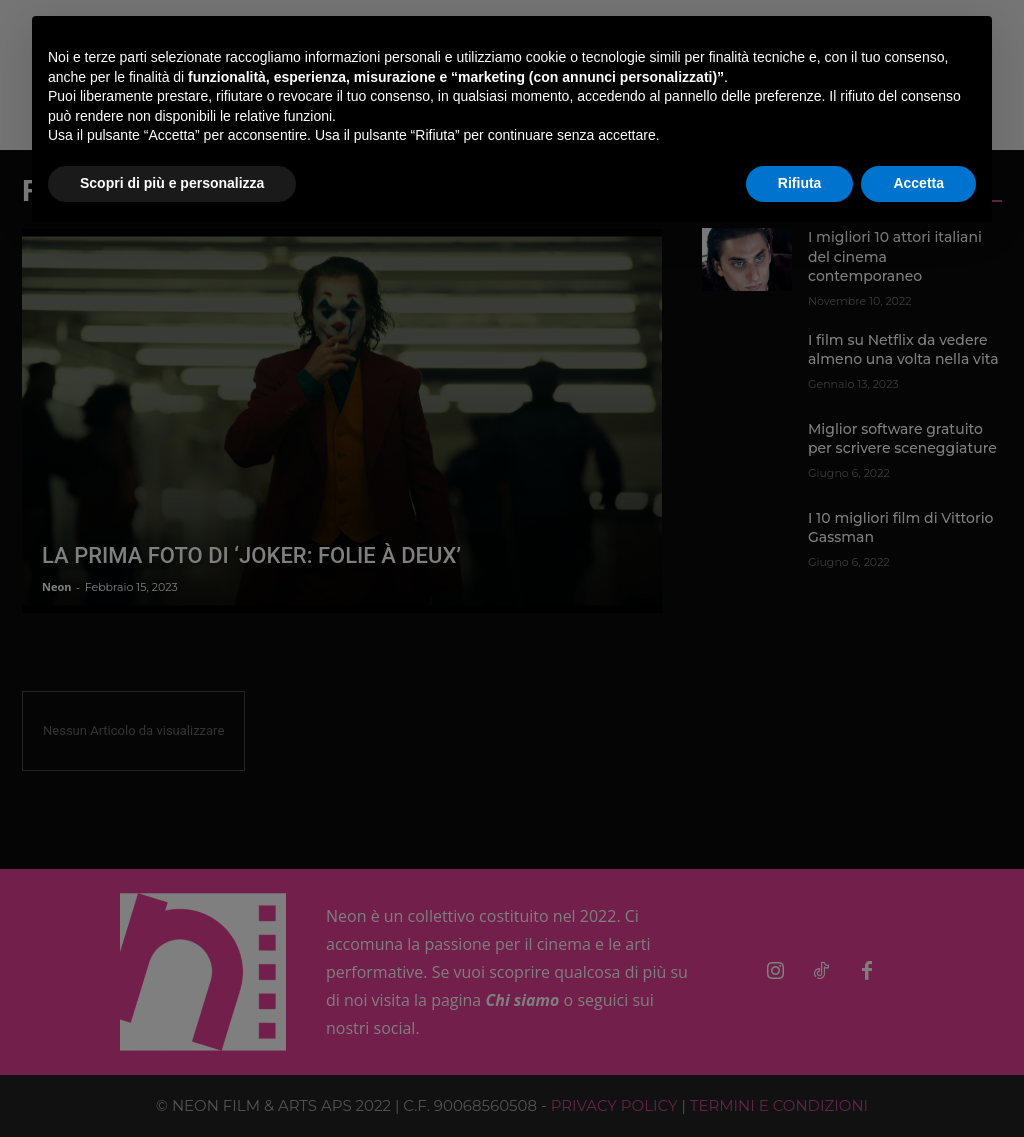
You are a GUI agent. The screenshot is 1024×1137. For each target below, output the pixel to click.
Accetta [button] (918, 183)
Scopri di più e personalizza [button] (172, 183)
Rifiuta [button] (800, 183)
